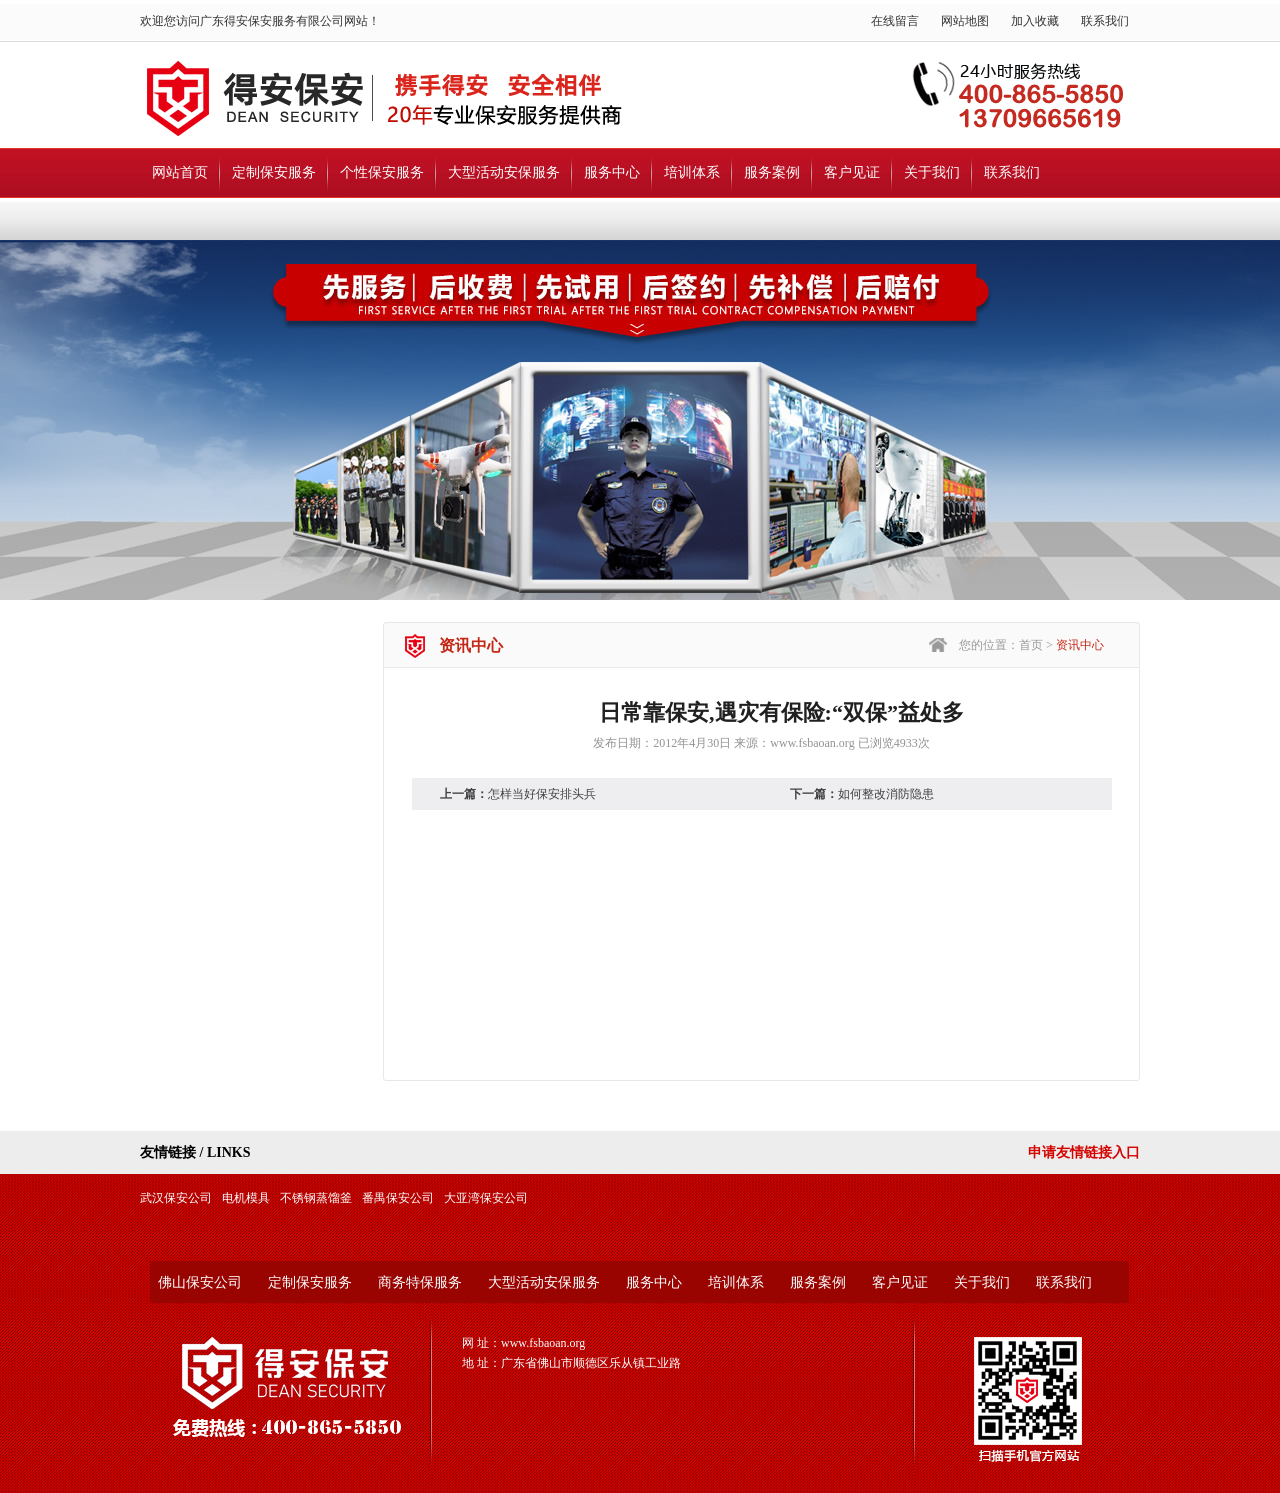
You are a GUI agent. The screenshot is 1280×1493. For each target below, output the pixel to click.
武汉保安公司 (176, 1198)
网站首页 (180, 172)
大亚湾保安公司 (486, 1198)
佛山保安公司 (200, 1282)
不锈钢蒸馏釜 (316, 1198)
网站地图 (965, 21)
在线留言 (895, 21)
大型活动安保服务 (504, 172)
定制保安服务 (274, 172)
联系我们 (1105, 21)
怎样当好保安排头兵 (542, 794)
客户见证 (852, 172)
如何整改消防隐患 (886, 794)
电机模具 (246, 1198)
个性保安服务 (382, 172)
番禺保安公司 (398, 1198)
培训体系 (692, 172)
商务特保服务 (420, 1282)
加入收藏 (1035, 21)
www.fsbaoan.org (812, 743)
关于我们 (932, 172)
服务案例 (772, 172)
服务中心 (612, 172)
